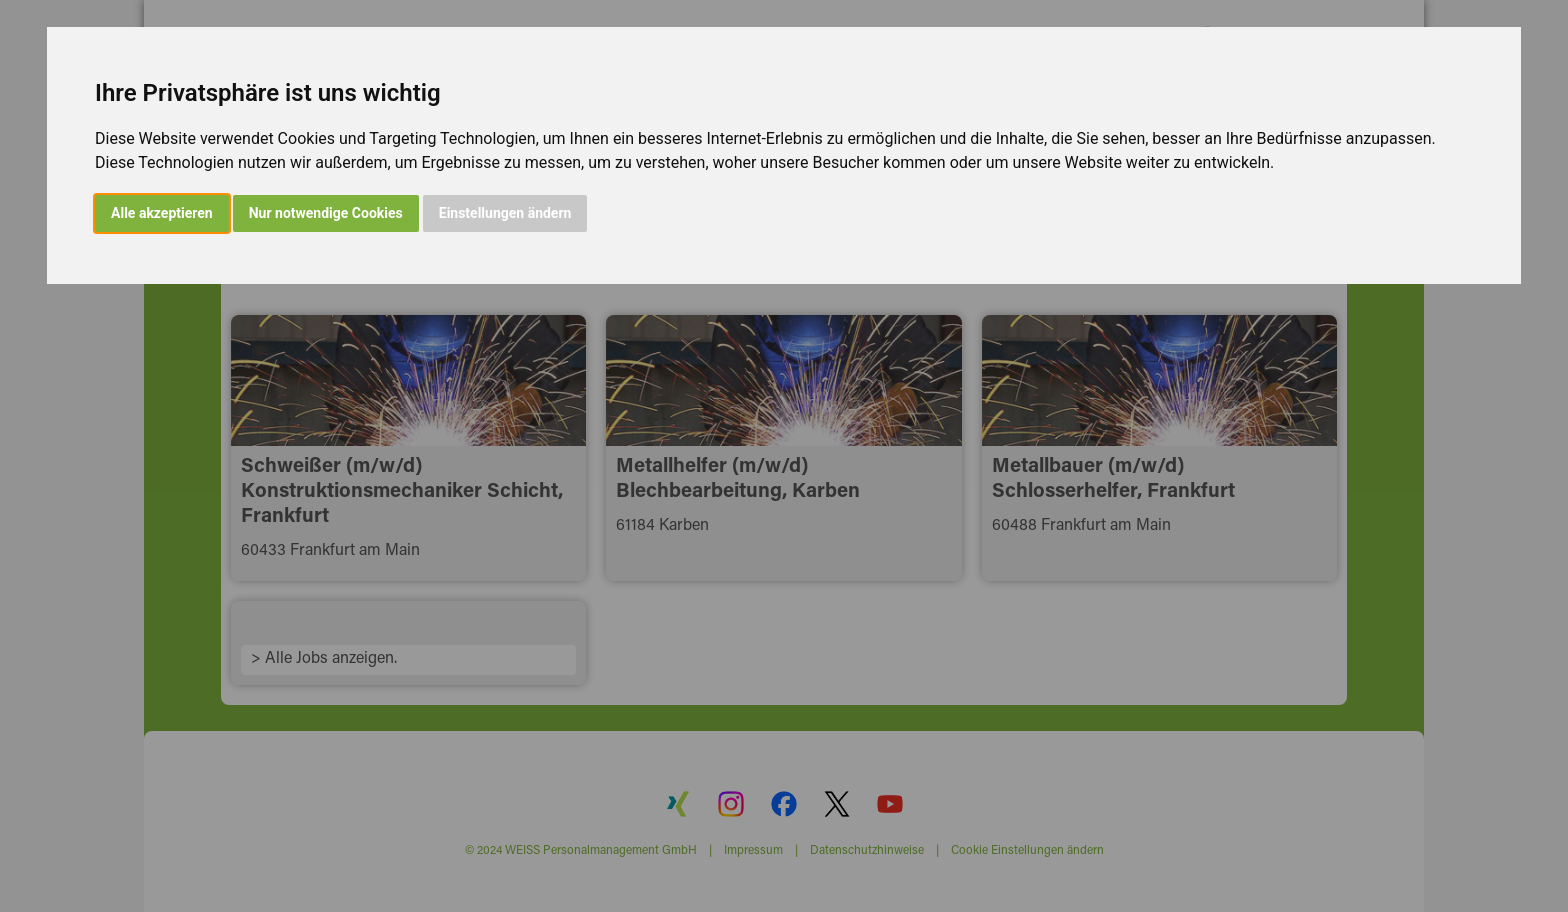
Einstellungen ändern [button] (505, 213)
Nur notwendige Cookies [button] (326, 213)
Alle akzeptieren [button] (162, 213)
